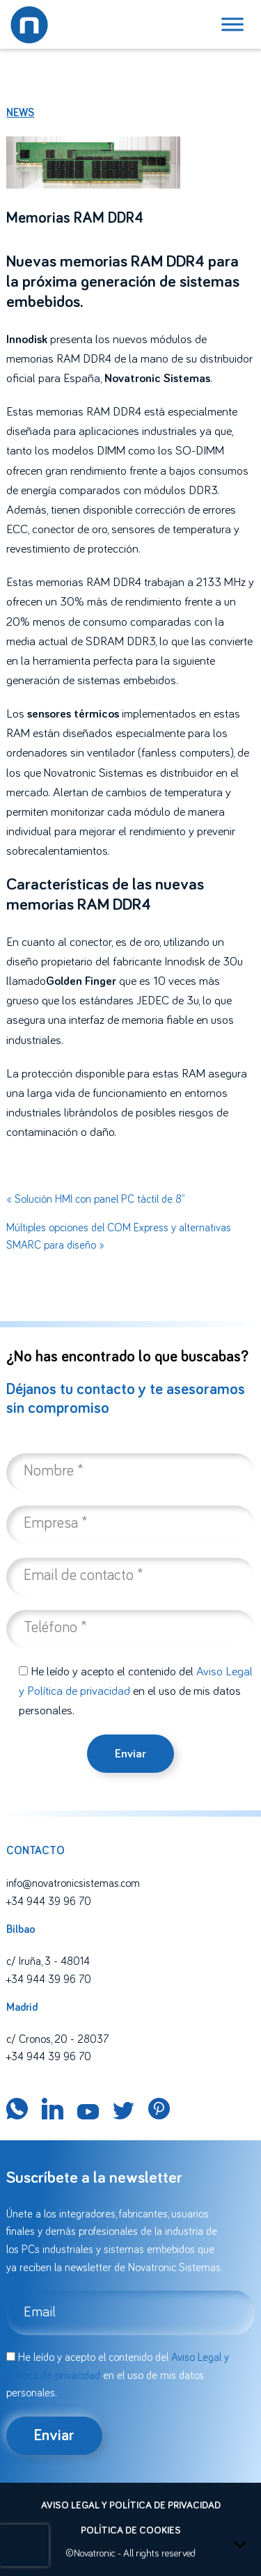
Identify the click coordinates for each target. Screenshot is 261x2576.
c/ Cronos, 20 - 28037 (57, 2039)
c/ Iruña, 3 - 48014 (48, 1961)
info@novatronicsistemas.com (73, 1883)
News (20, 112)
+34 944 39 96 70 (48, 1901)
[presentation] (24, 2545)
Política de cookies (131, 2531)
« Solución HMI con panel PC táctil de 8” (95, 1199)
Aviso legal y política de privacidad (131, 2506)
